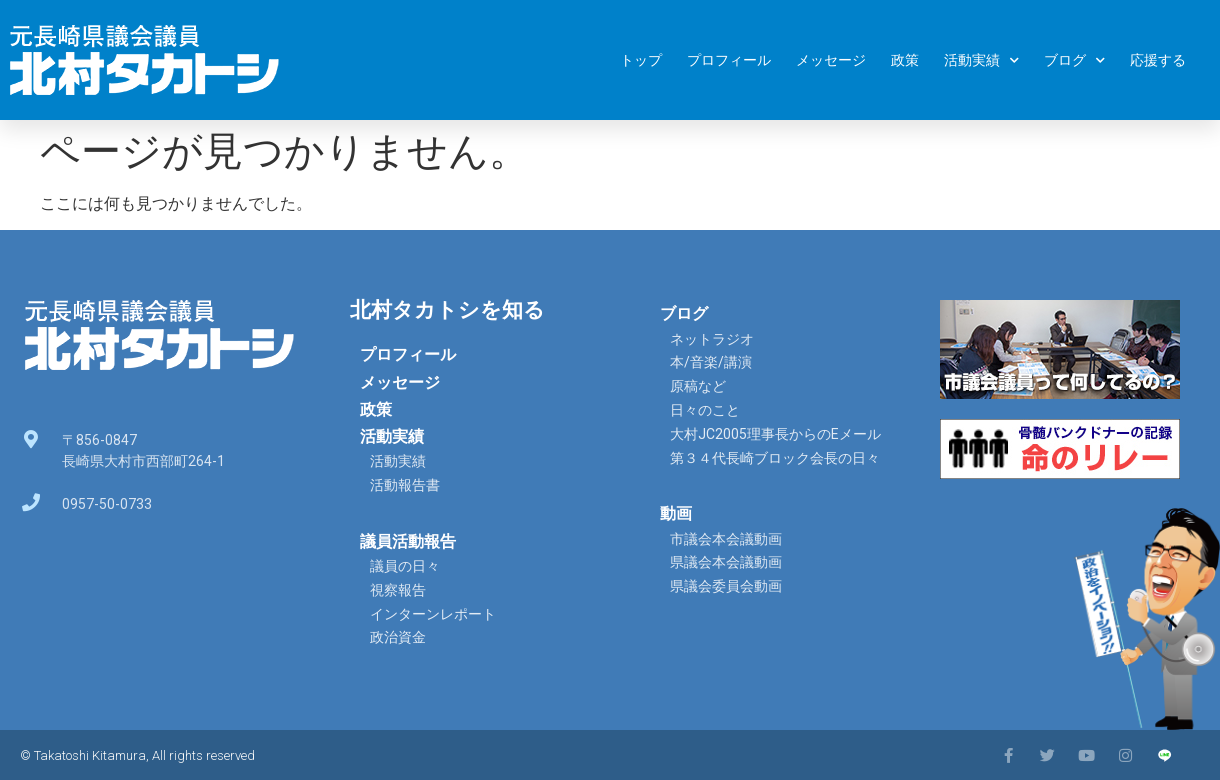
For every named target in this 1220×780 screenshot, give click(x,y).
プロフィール (729, 60)
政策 (905, 60)
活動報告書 (405, 485)
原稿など (698, 386)
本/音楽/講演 (711, 362)
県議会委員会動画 (726, 586)
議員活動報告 (408, 541)
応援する (1158, 60)
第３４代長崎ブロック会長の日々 (775, 458)
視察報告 (398, 590)
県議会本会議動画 (726, 562)
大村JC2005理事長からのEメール (775, 434)
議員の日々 (405, 566)
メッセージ (831, 60)
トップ (641, 60)
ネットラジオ (712, 339)
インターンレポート (433, 614)
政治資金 (398, 637)
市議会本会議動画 (726, 539)
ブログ (1074, 60)
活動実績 (981, 60)
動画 (676, 513)
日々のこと (705, 410)
